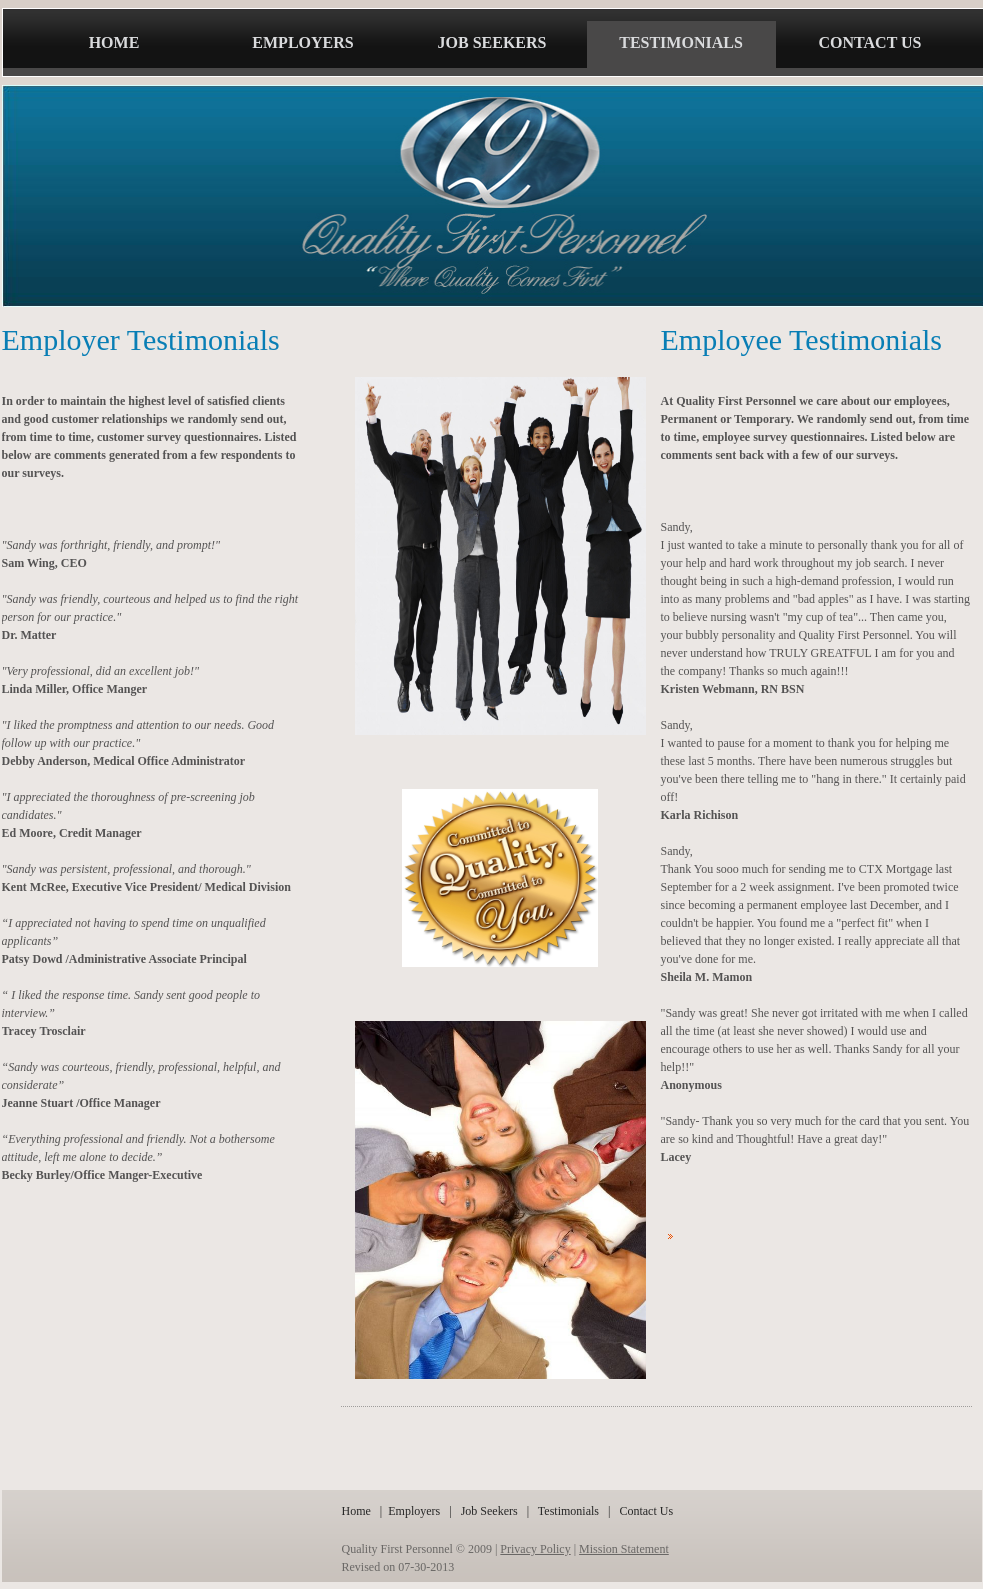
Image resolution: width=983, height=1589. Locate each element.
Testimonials (568, 1511)
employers (302, 42)
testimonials (681, 42)
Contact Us (646, 1511)
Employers (414, 1511)
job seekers (492, 42)
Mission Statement (624, 1549)
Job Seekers (491, 1511)
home (114, 42)
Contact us (870, 42)
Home (356, 1511)
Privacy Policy (535, 1549)
